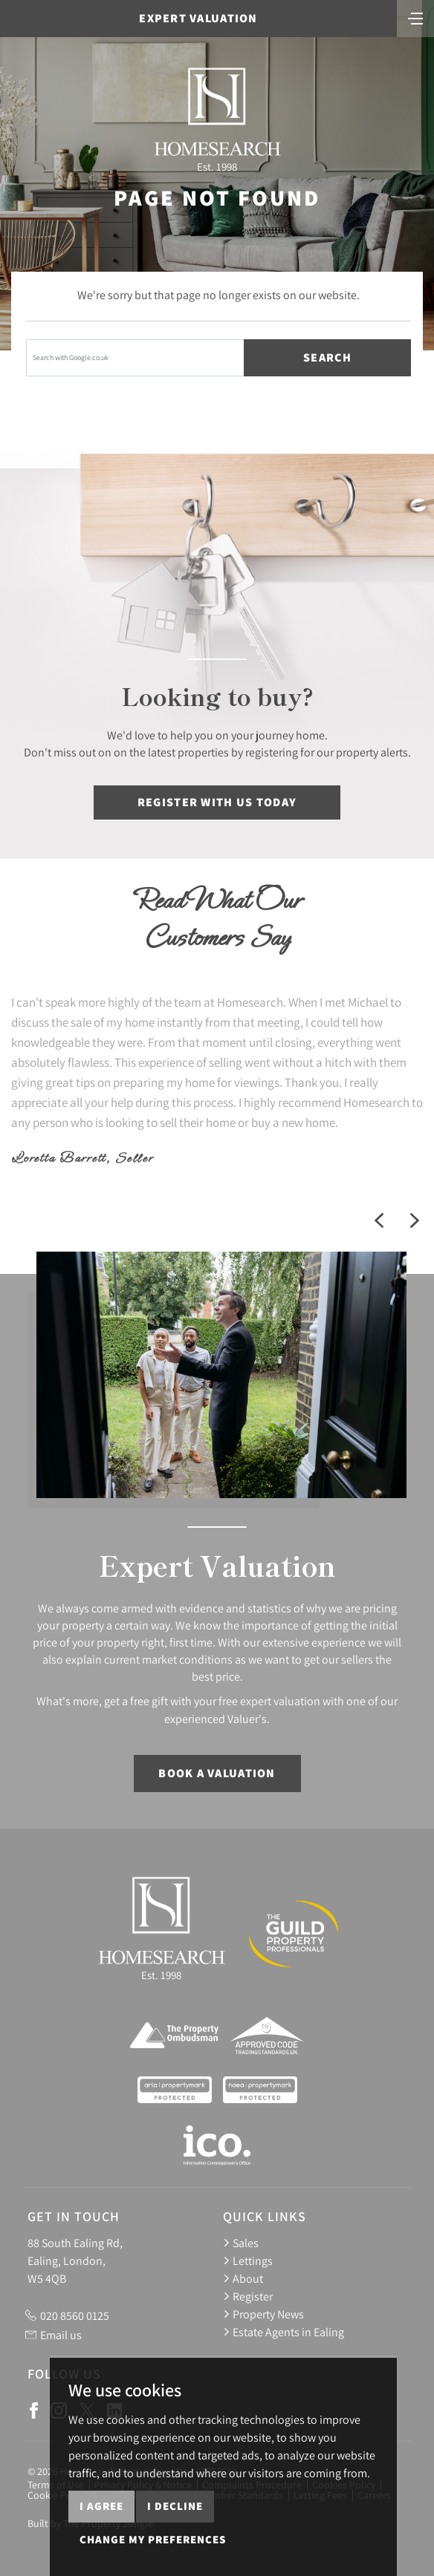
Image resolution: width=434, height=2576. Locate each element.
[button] (379, 1220)
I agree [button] (101, 2548)
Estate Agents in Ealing (283, 2331)
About (243, 2278)
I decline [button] (175, 2548)
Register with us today (217, 802)
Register (248, 2296)
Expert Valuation (198, 18)
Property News (263, 2314)
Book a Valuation (216, 1773)
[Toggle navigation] (415, 17)
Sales (241, 2242)
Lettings (248, 2260)
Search (327, 357)
